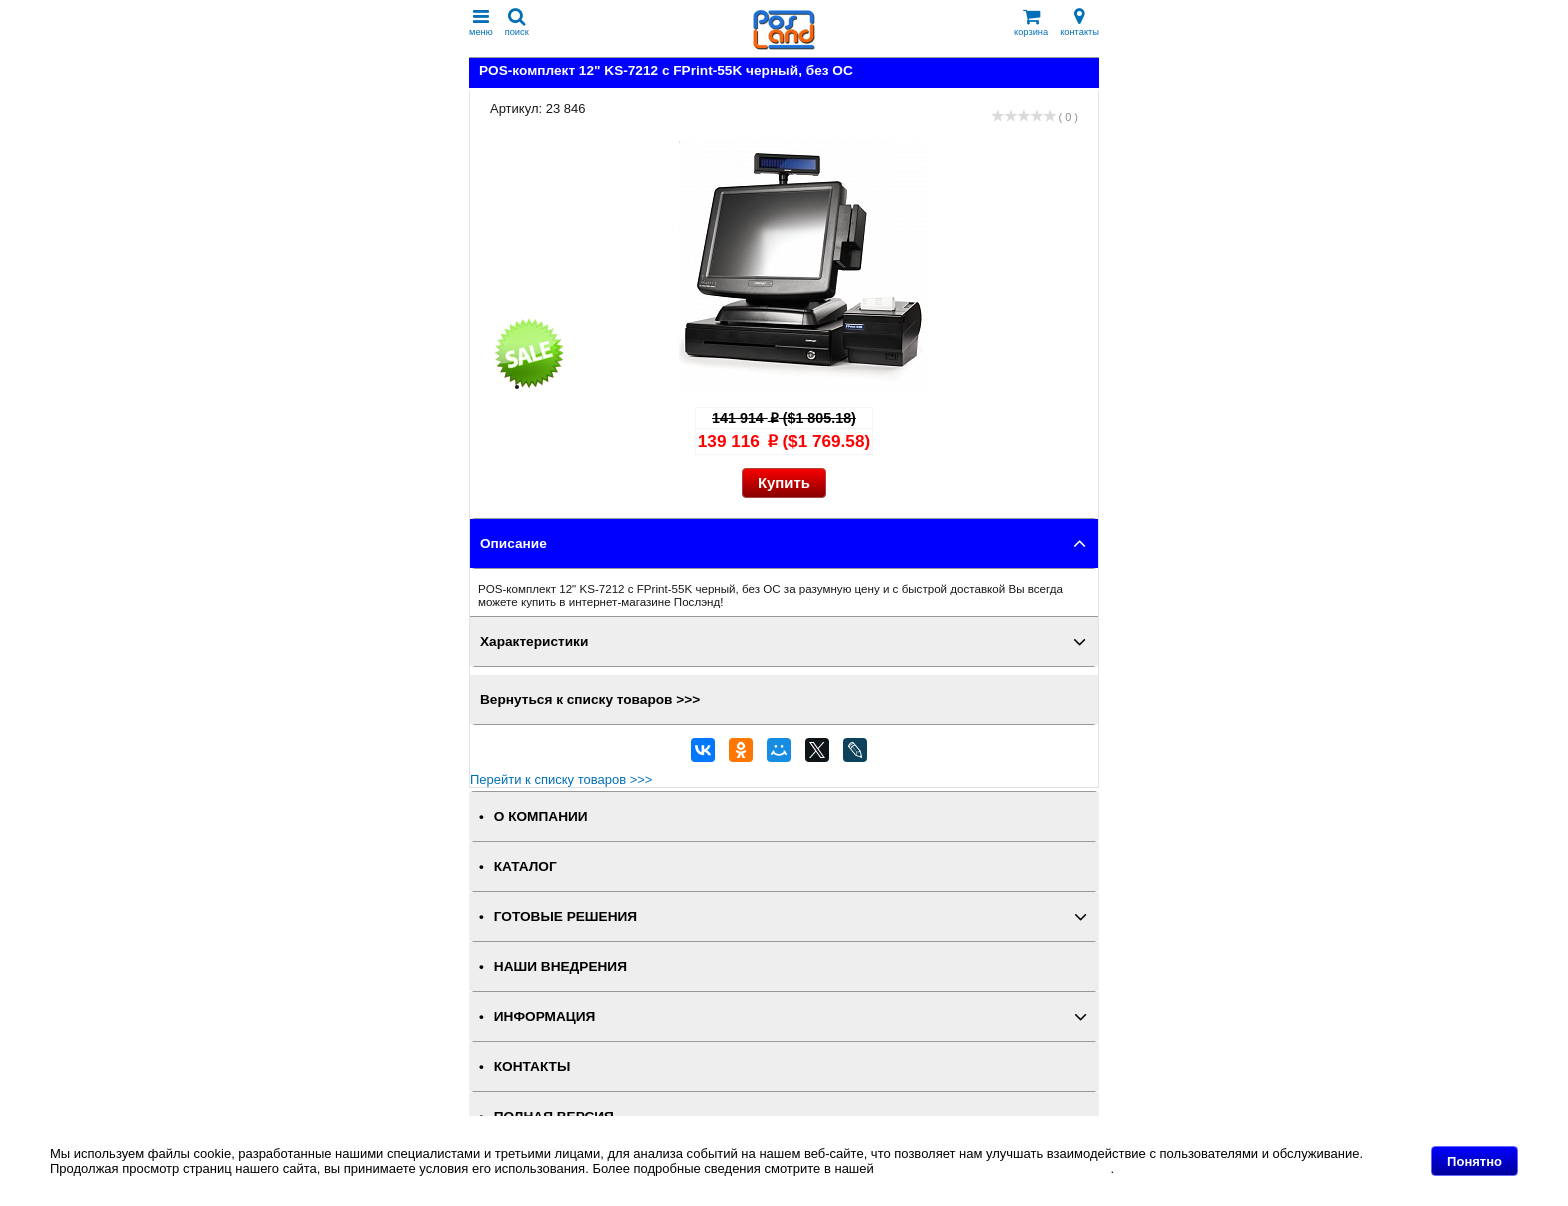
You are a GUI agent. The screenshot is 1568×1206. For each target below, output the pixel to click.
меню (481, 22)
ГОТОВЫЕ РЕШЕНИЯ (565, 916)
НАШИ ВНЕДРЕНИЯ (560, 966)
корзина (1031, 22)
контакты (1079, 22)
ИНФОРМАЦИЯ (545, 1016)
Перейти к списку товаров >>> (561, 779)
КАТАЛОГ (525, 866)
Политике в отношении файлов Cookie (993, 1168)
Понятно (1474, 1161)
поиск (517, 22)
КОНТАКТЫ (532, 1066)
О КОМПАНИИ (541, 816)
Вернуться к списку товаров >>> (590, 699)
